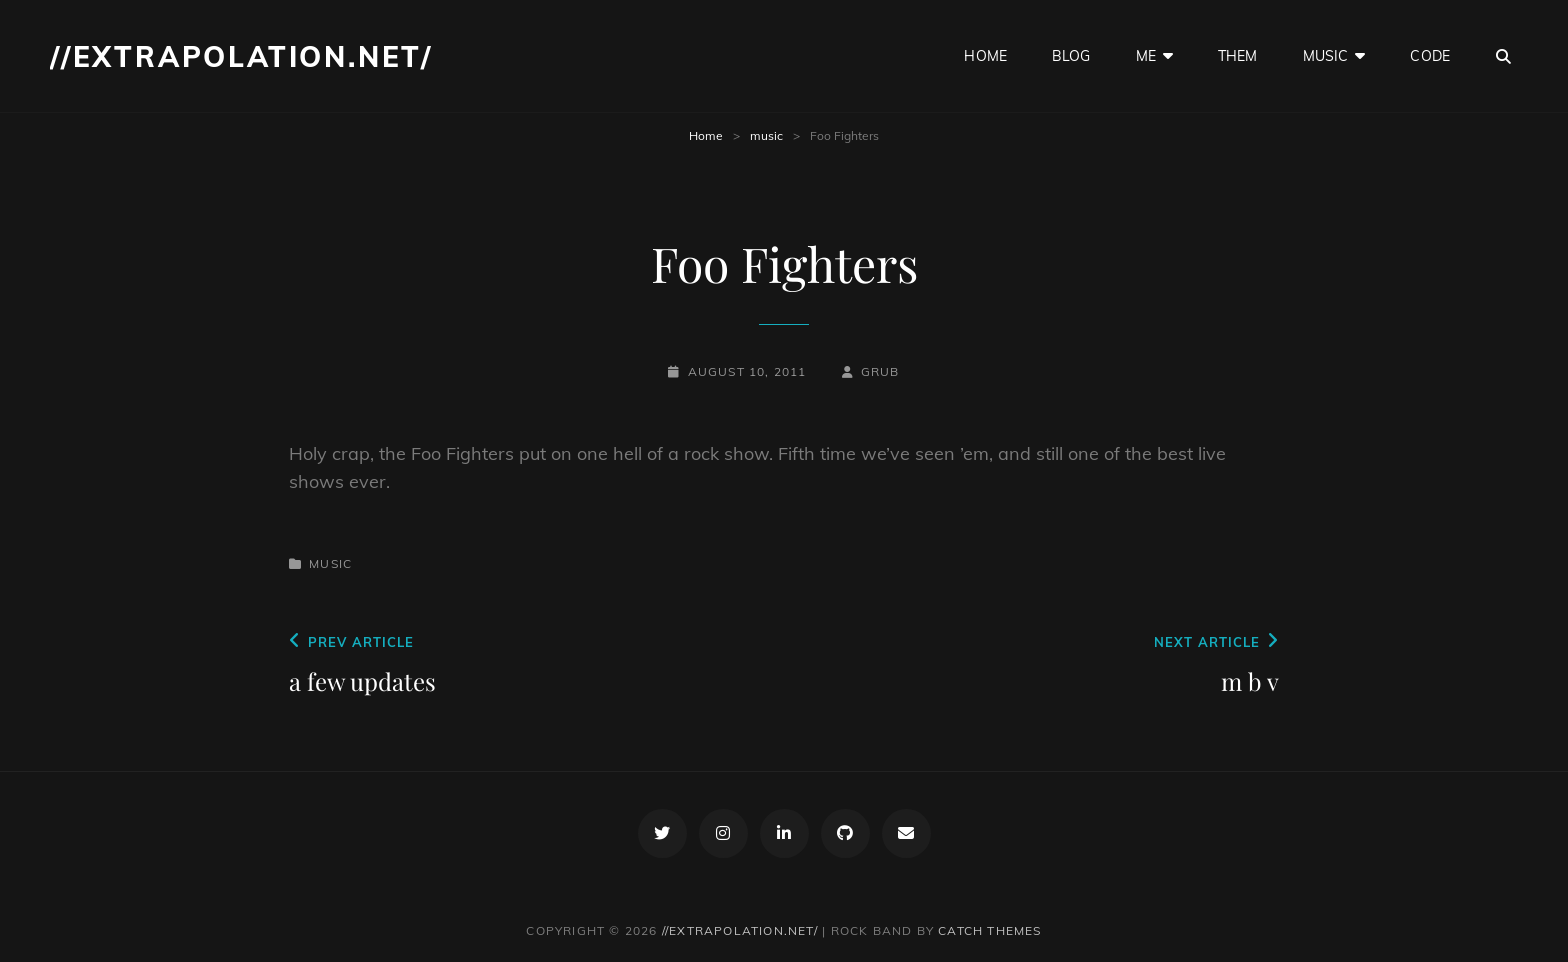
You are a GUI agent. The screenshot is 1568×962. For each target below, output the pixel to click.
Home (706, 135)
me (1146, 56)
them (1238, 56)
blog (1071, 56)
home (985, 56)
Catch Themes (989, 930)
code (1430, 56)
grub (880, 371)
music (1326, 56)
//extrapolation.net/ (241, 56)
